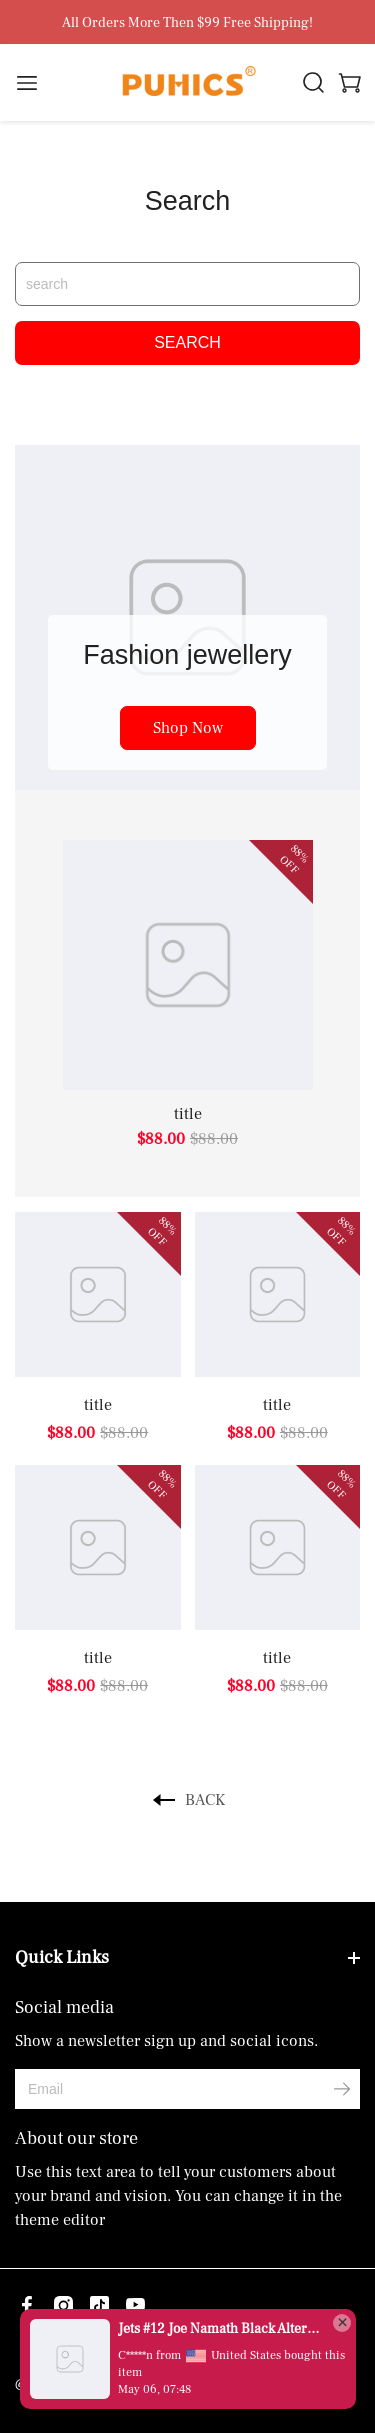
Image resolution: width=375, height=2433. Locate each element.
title (188, 1114)
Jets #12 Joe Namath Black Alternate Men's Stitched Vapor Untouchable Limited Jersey (220, 2329)
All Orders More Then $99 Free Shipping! (187, 23)
